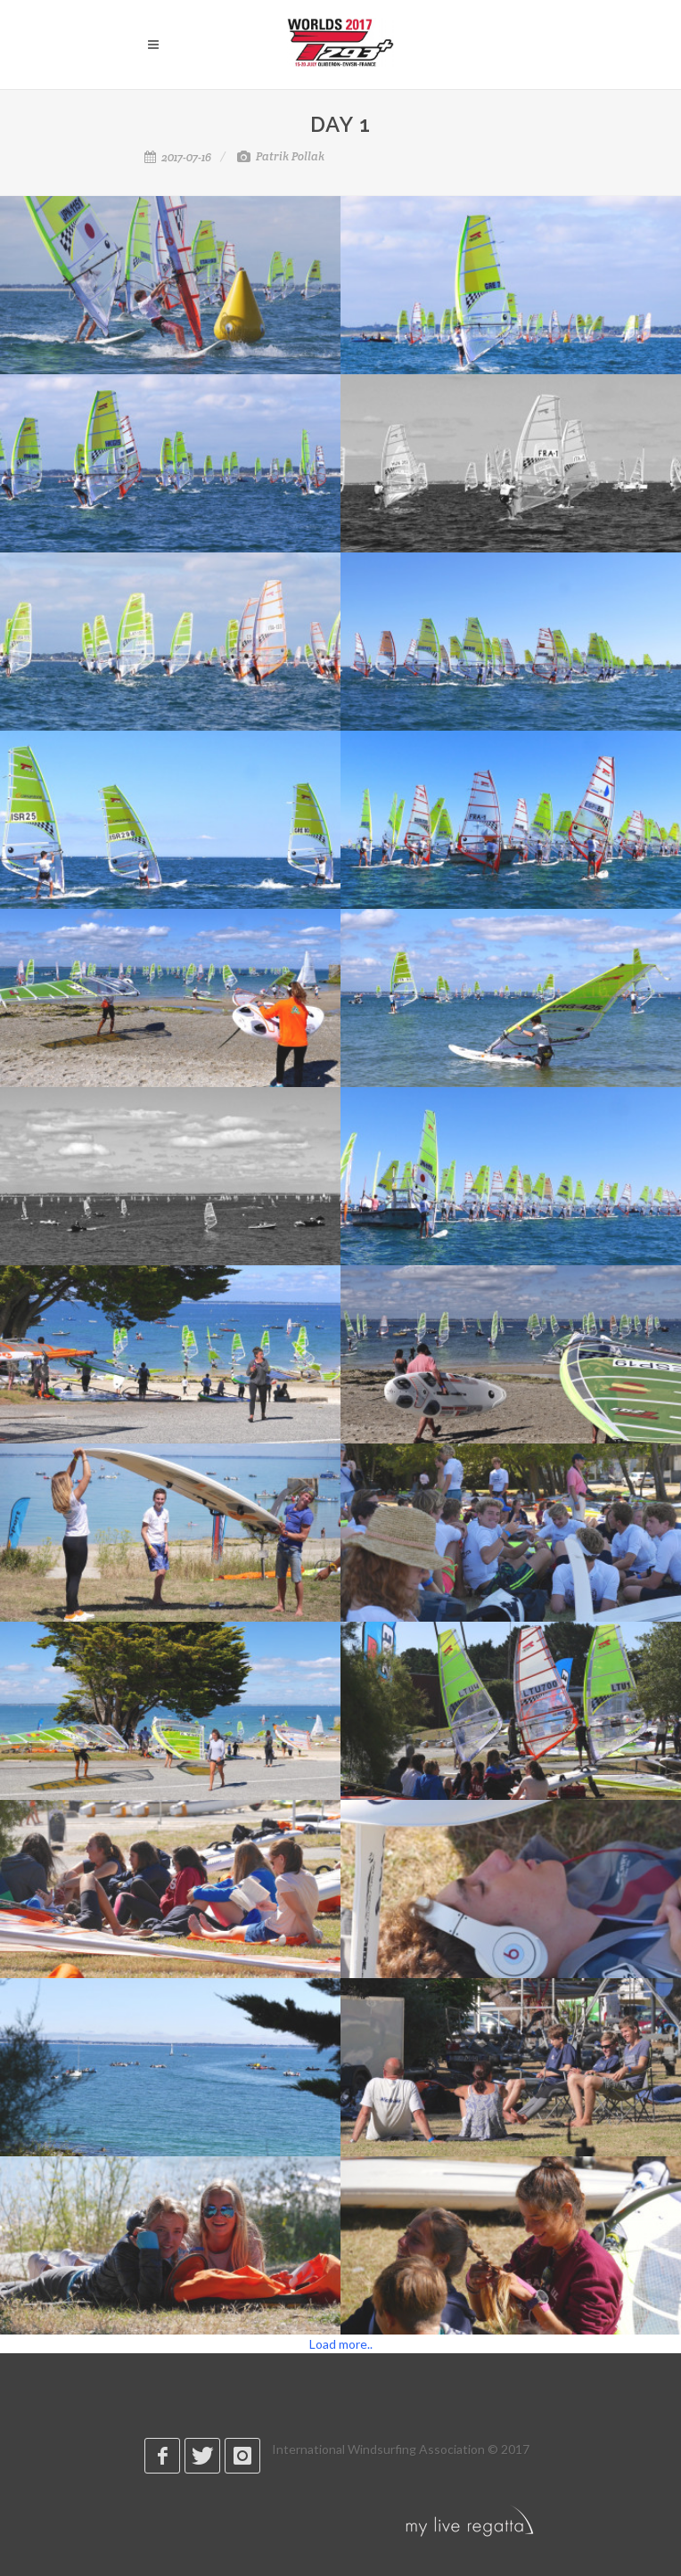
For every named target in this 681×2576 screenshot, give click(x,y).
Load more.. (341, 2343)
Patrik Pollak (280, 156)
